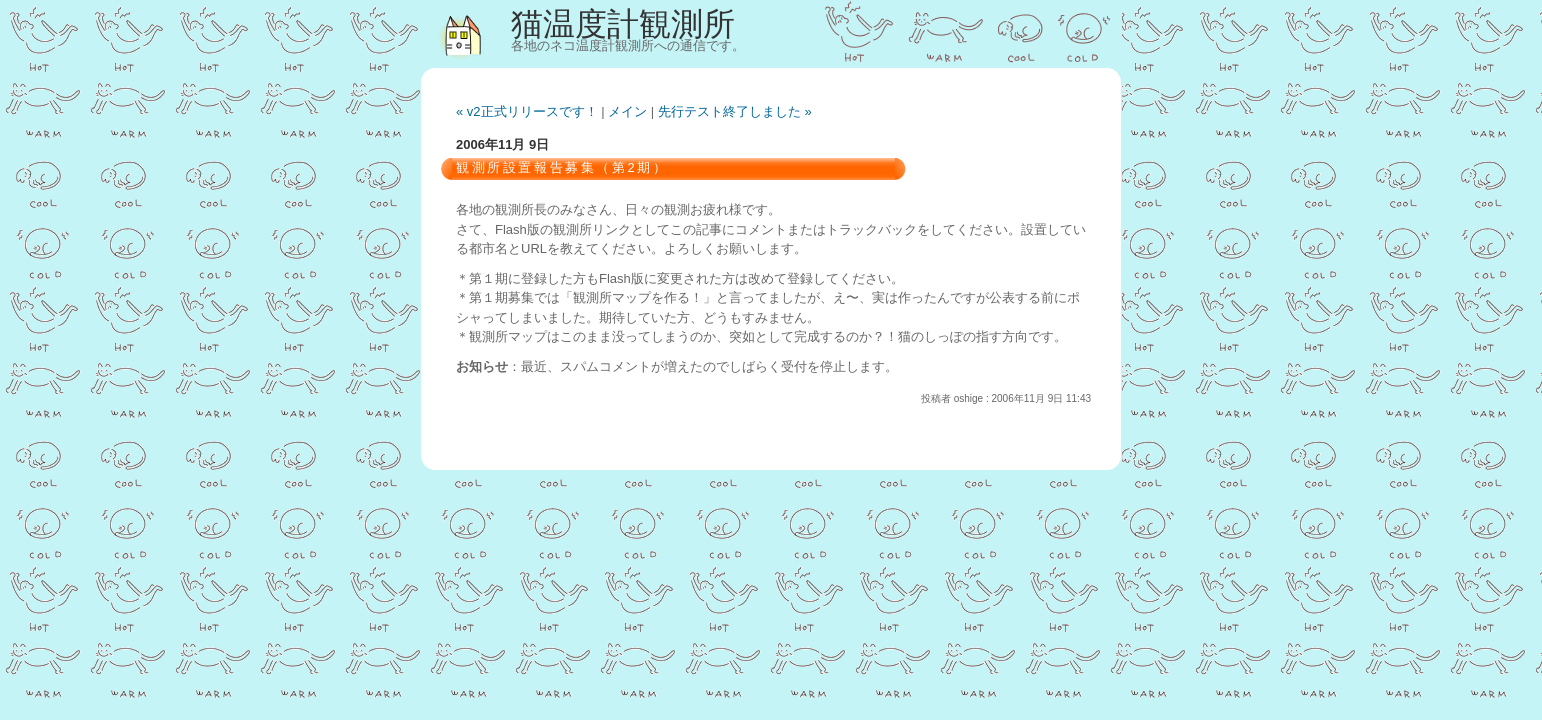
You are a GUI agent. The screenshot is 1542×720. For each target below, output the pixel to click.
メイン (627, 111)
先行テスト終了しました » (735, 111)
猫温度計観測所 (623, 24)
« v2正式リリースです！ (527, 111)
